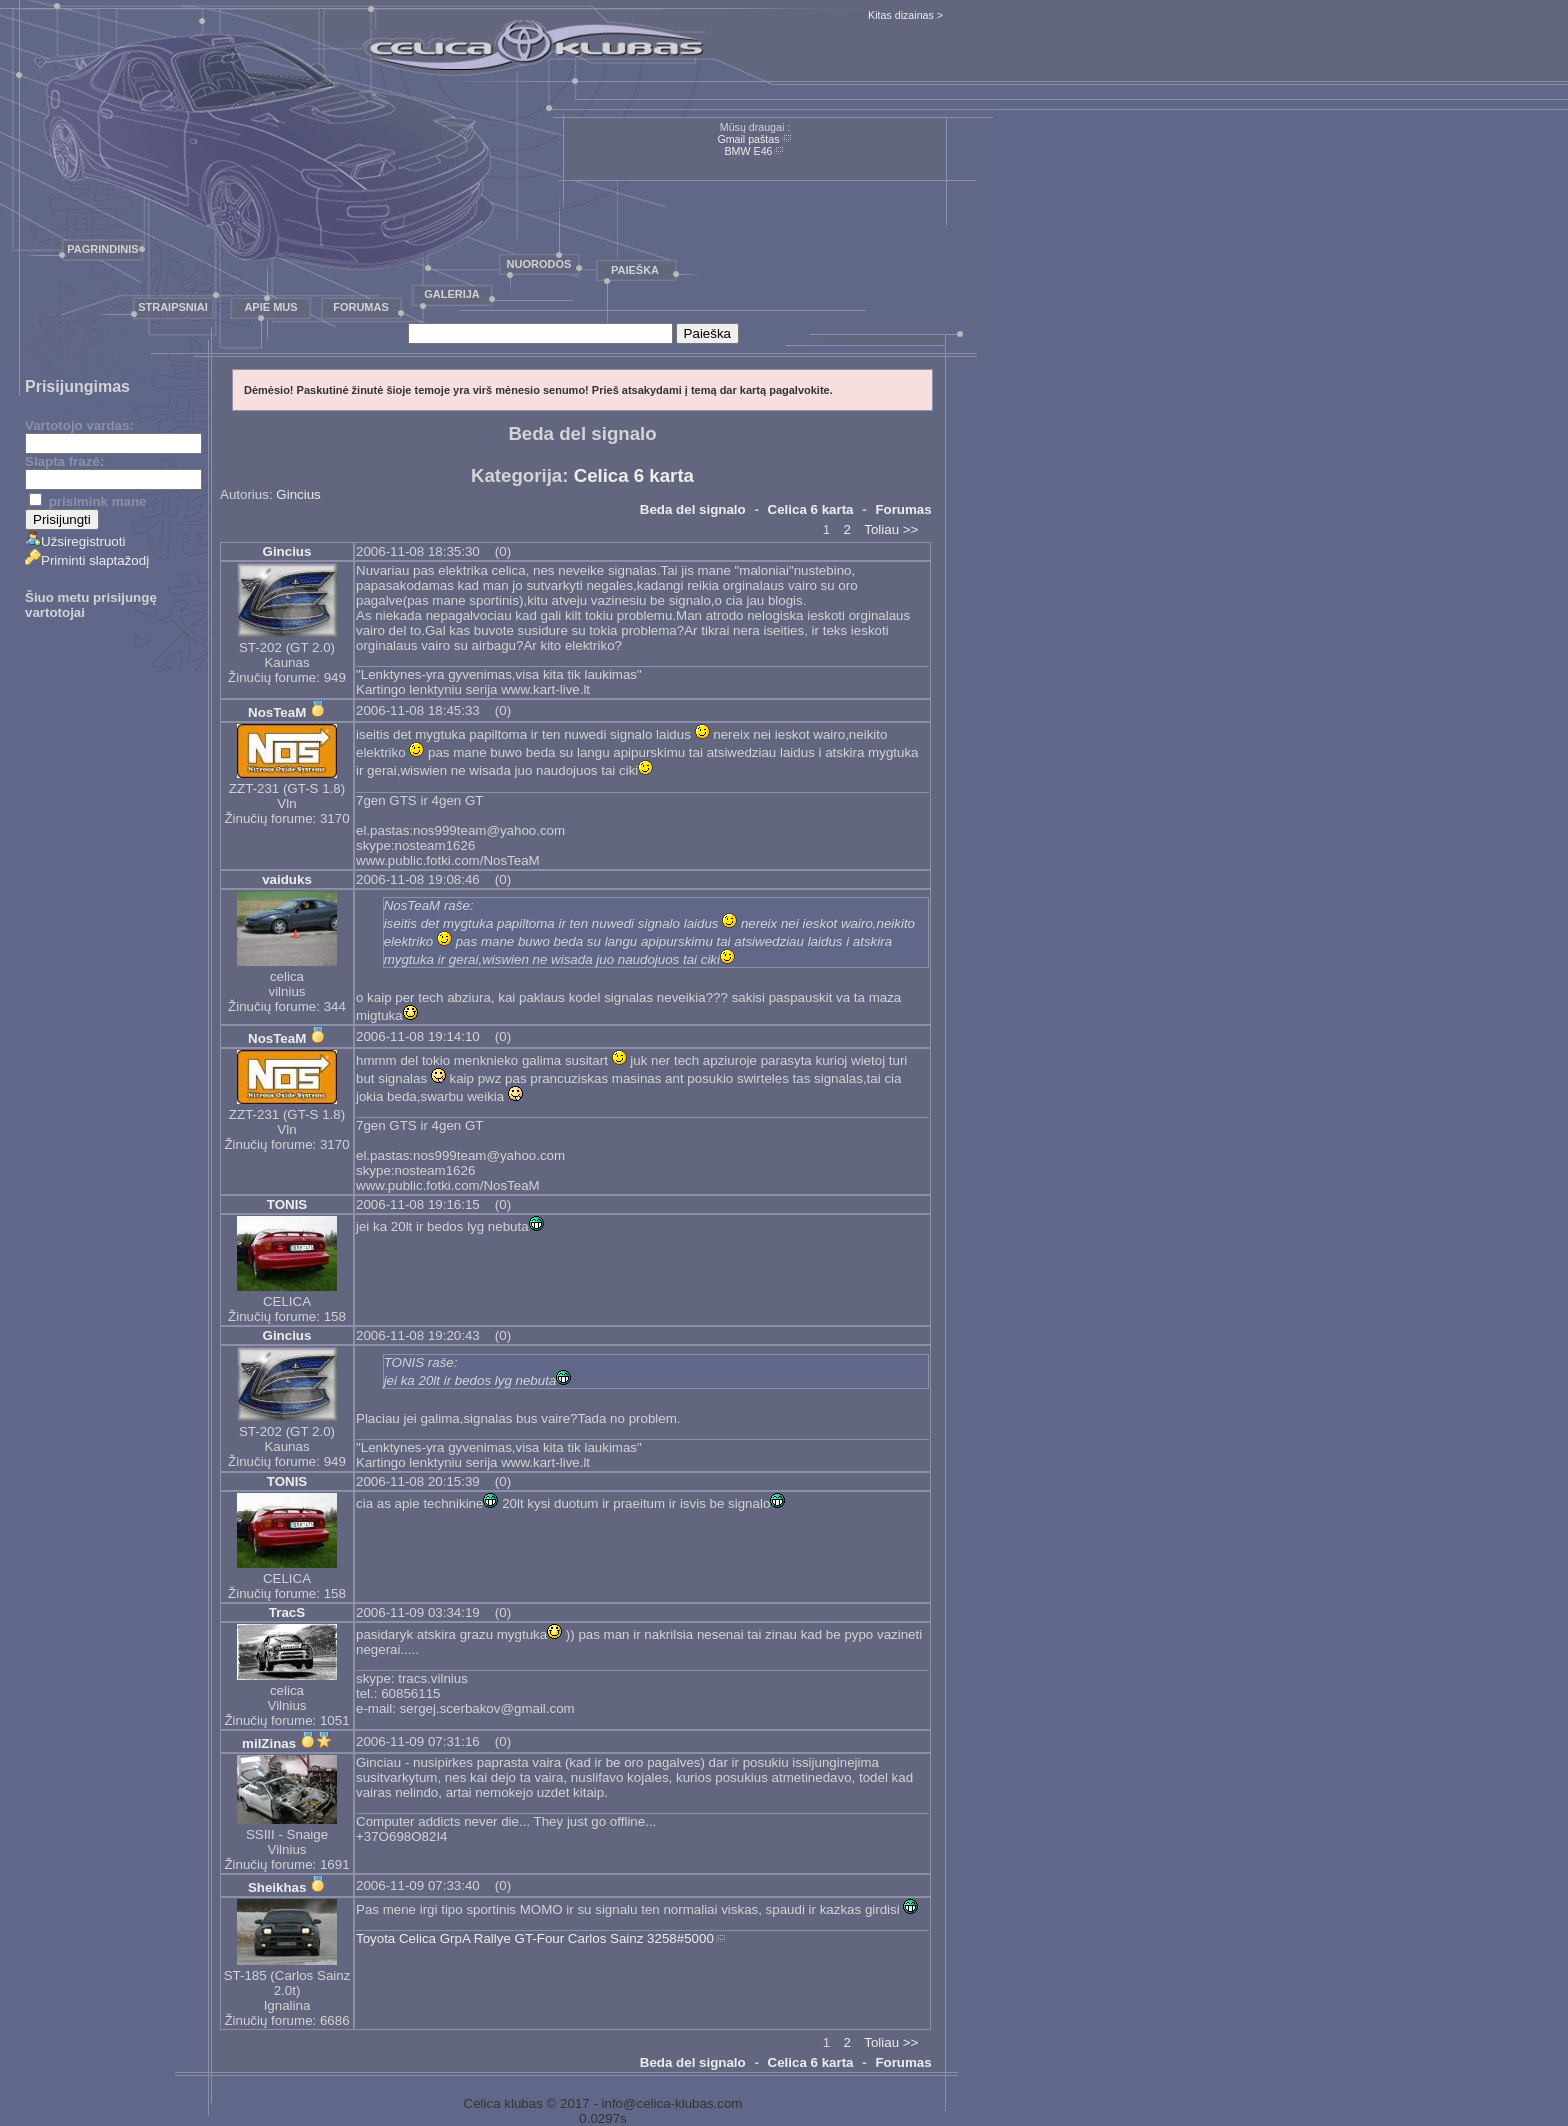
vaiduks (287, 879)
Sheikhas (277, 1887)
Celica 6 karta (634, 475)
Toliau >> (891, 529)
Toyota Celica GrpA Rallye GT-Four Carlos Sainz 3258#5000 (535, 1938)
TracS (287, 1612)
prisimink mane (87, 501)
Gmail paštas (748, 139)
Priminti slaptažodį (87, 560)
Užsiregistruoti (75, 541)
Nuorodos (539, 264)
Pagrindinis (102, 249)
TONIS (287, 1204)
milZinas (269, 1743)
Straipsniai (173, 307)
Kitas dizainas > (905, 15)
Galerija (452, 294)
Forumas (361, 307)
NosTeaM (277, 712)
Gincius (298, 494)
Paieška (635, 270)
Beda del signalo (693, 509)
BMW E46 (749, 151)
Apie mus (270, 307)
